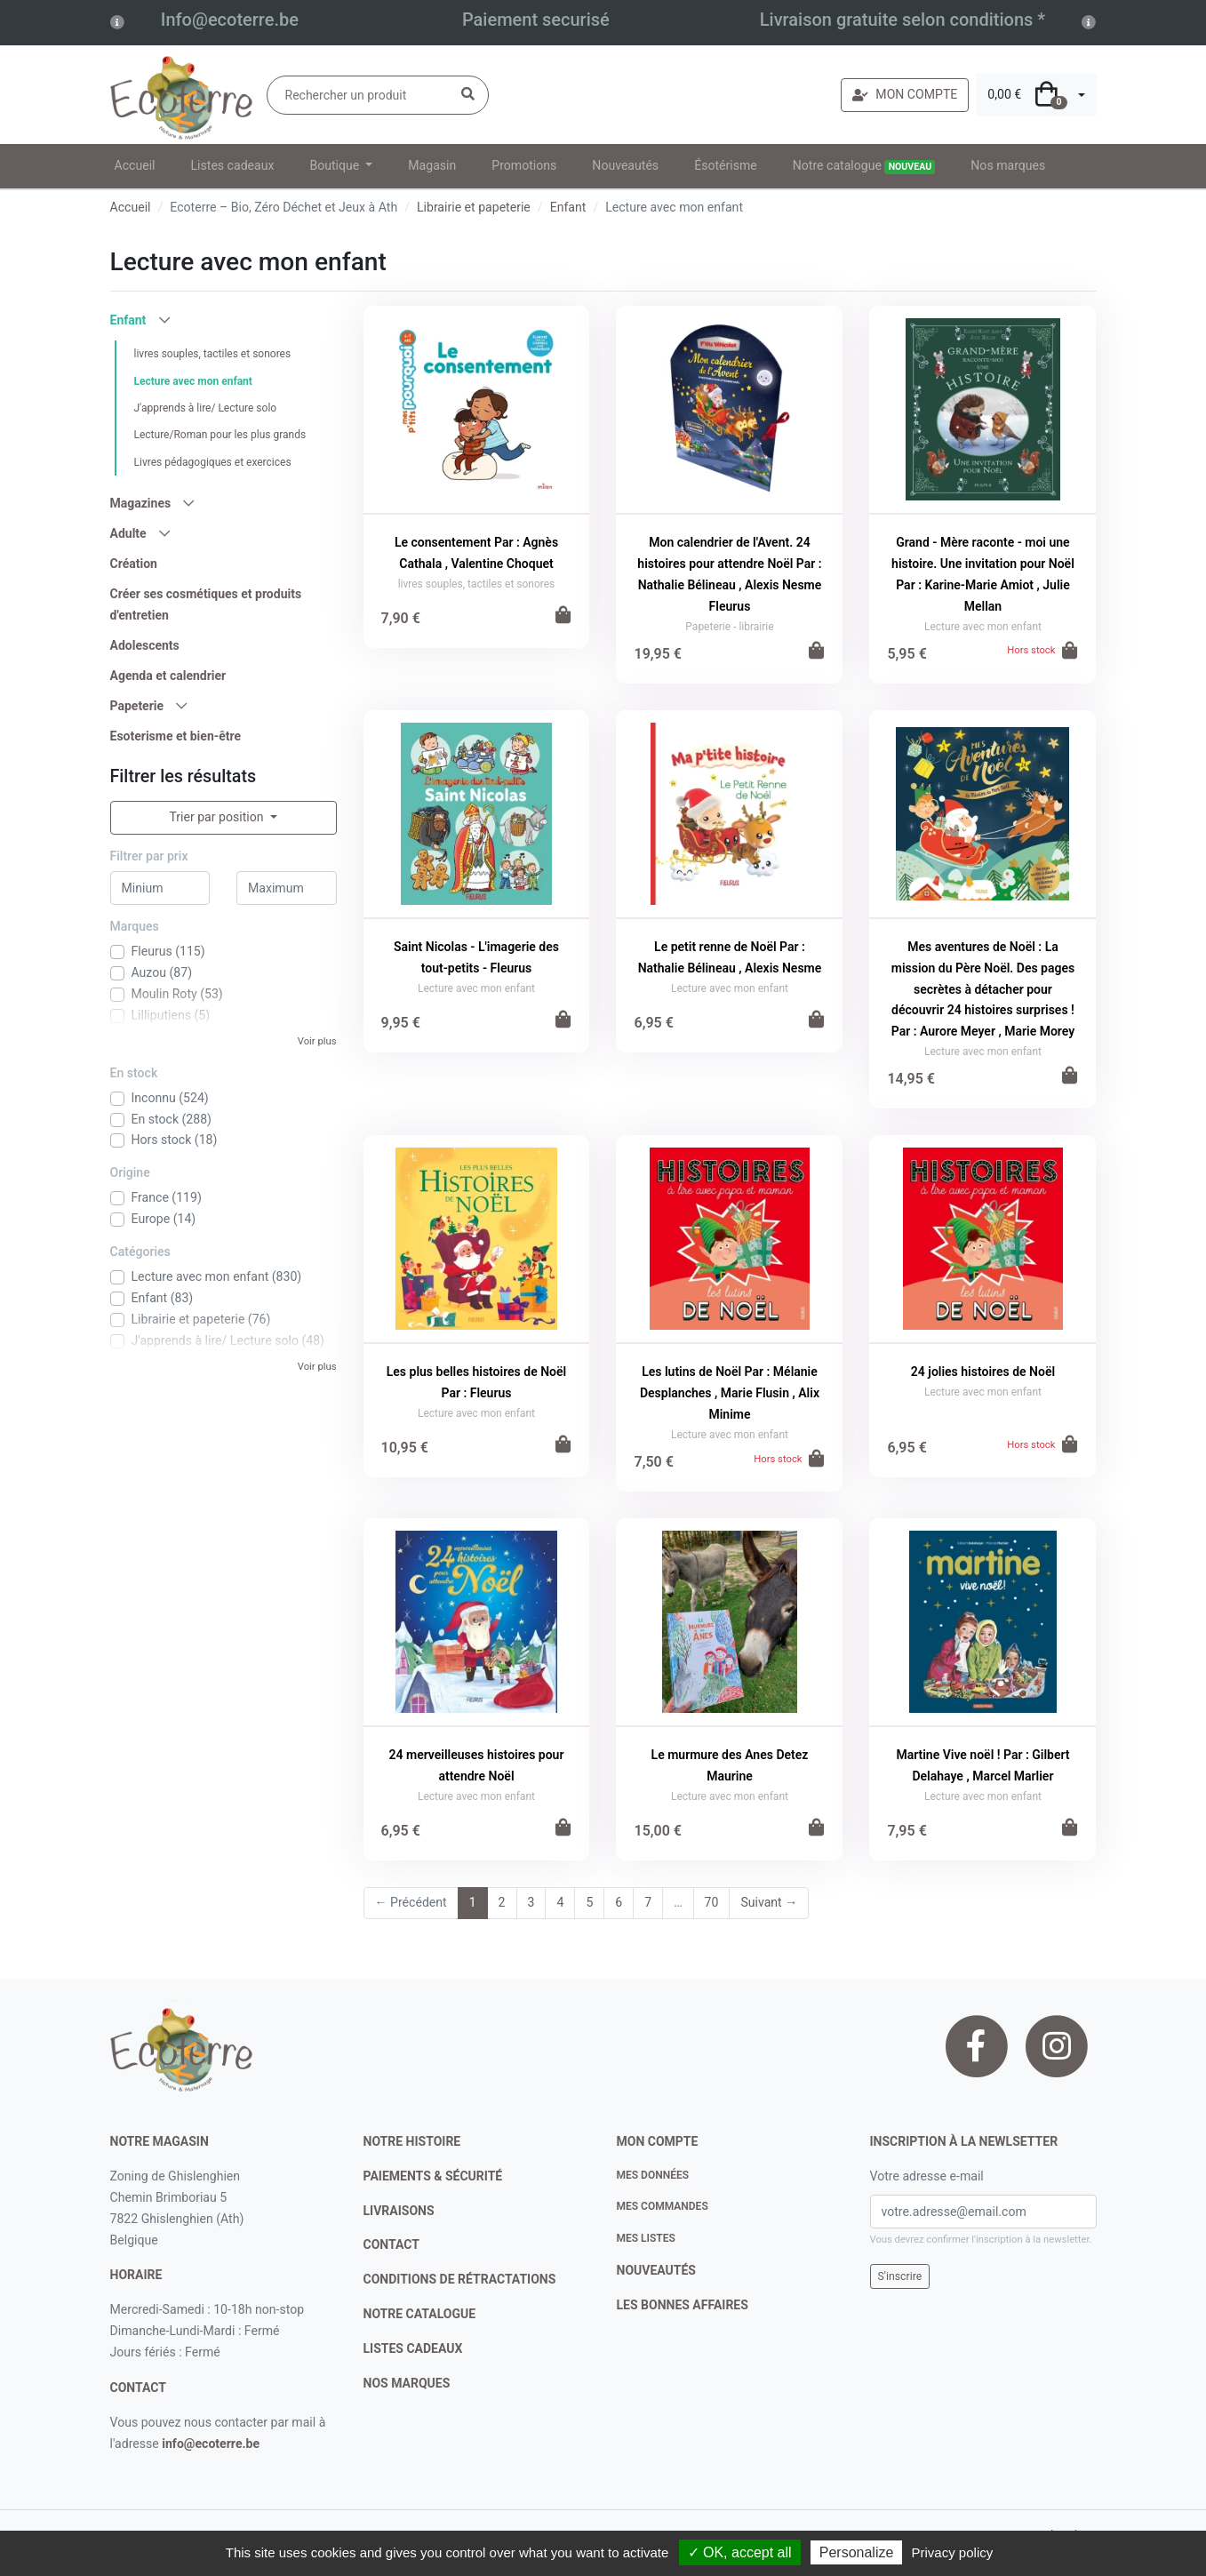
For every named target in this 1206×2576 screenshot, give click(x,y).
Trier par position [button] (218, 817)
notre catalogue (419, 2314)
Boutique (335, 165)
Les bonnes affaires (682, 2305)
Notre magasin (159, 2141)
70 (712, 1902)
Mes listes (646, 2238)
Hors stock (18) (175, 1139)
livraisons (399, 2211)
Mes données (653, 2175)
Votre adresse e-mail (927, 2176)
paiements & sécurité (433, 2176)
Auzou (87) (162, 972)
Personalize (856, 2552)
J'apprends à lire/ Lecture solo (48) (228, 1340)
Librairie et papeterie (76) (201, 1319)
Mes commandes (662, 2206)
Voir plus (317, 1041)
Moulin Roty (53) (177, 994)
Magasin (432, 165)
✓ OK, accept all (740, 2552)
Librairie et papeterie (474, 207)
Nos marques (1007, 165)
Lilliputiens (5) (171, 1015)
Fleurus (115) (168, 951)
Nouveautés (625, 165)
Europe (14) (164, 1219)
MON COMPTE (904, 94)
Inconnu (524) (170, 1098)
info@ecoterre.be (211, 2443)
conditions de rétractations (459, 2279)
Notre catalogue (864, 166)
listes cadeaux (413, 2348)
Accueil (135, 165)
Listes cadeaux (233, 165)
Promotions (523, 165)
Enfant (568, 207)
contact (138, 2387)
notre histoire (412, 2141)
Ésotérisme (725, 165)
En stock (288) (172, 1119)
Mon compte (658, 2141)
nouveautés (656, 2270)
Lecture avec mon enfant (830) (217, 1276)
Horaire (136, 2275)
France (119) (167, 1197)
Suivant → (768, 1902)
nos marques (407, 2383)
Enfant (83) (163, 1298)
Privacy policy (953, 2552)
